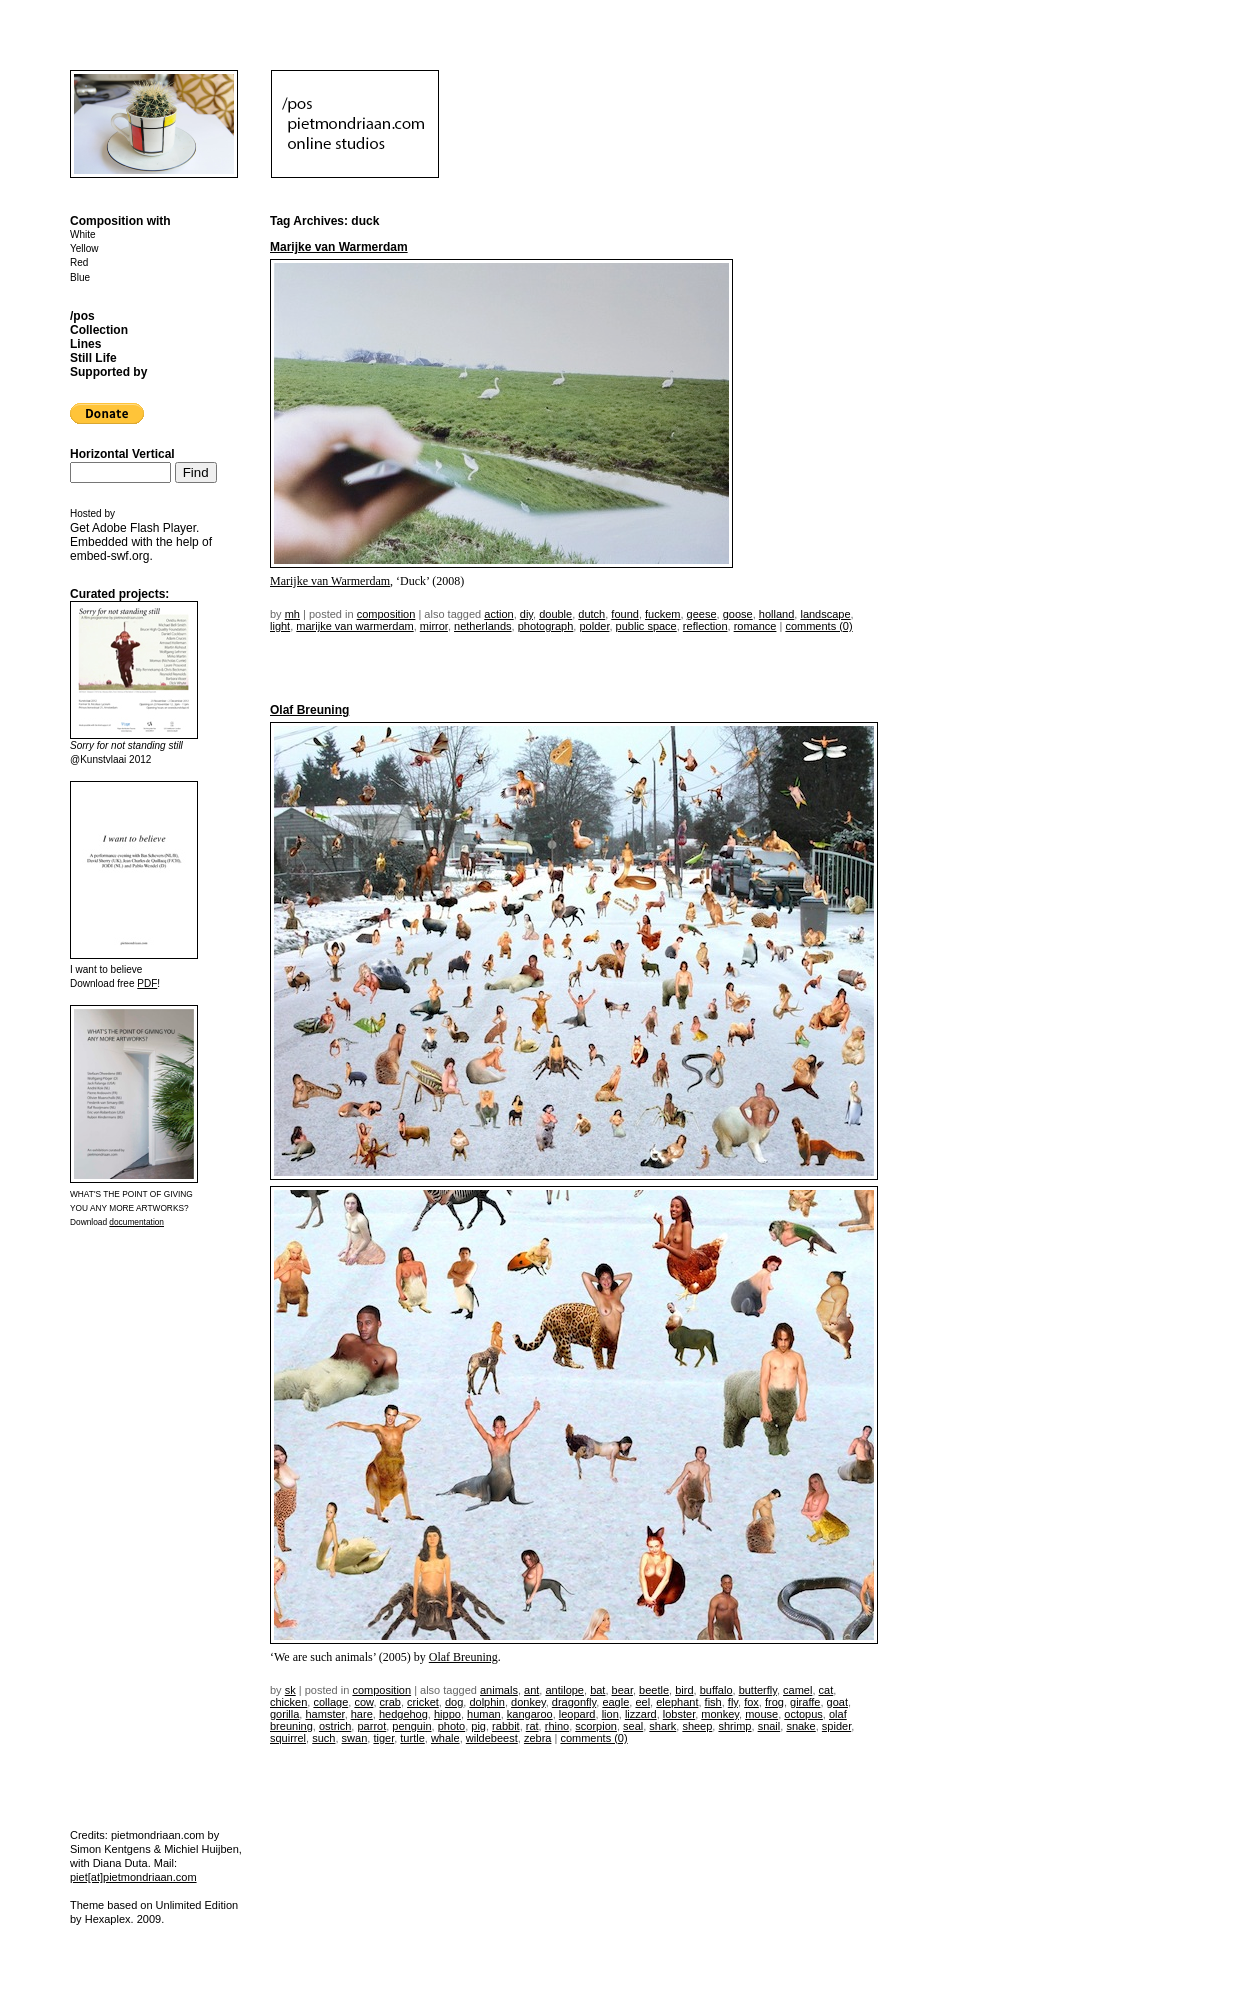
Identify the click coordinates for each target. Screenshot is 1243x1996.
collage (330, 1702)
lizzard (641, 1714)
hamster (324, 1714)
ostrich (335, 1726)
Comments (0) (818, 626)
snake (800, 1726)
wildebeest (492, 1738)
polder (594, 626)
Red (79, 262)
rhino (557, 1726)
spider (836, 1726)
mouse (761, 1714)
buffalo (716, 1690)
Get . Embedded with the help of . (141, 542)
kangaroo (530, 1714)
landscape (825, 614)
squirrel (288, 1738)
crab (390, 1702)
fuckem (662, 614)
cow (363, 1702)
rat (532, 1726)
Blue (80, 277)
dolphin (486, 1702)
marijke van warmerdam (354, 626)
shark (662, 1726)
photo (452, 1726)
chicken (288, 1702)
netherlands (483, 626)
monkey (720, 1714)
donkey (528, 1702)
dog (454, 1702)
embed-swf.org (109, 556)
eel (642, 1702)
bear (622, 1690)
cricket (423, 1702)
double (555, 614)
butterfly (758, 1690)
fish (713, 1702)
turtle (412, 1738)
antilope (564, 1690)
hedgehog (403, 1714)
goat (837, 1702)
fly (733, 1702)
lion (610, 1714)
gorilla (284, 1714)
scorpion (596, 1726)
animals (499, 1690)
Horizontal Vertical (122, 454)
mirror (434, 626)
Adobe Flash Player (144, 528)
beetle (654, 1690)
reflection (705, 626)
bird (684, 1690)
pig (478, 1726)
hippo (447, 1714)
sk (290, 1690)
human (484, 1714)
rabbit (506, 1726)
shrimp (734, 1726)
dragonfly (574, 1702)
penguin (411, 1726)
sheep (697, 1726)
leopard (577, 1714)
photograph (546, 626)
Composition (386, 614)
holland (776, 614)
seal (633, 1726)
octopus (803, 1714)
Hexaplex (108, 1919)
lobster (679, 1714)
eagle (615, 1702)
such (323, 1738)
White (83, 234)
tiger (383, 1738)
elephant (677, 1702)
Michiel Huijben (201, 1849)
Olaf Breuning (309, 710)
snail (769, 1726)
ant (531, 1690)
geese (702, 614)
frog (774, 1702)
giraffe (805, 1702)
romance (755, 626)
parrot (371, 1726)
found (625, 614)
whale (445, 1738)
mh (292, 614)
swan (355, 1738)
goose (738, 614)
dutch (591, 614)
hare (362, 1714)
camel (797, 1690)
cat (826, 1690)
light (280, 626)
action (498, 614)
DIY (526, 614)
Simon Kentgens (110, 1849)
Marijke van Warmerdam (339, 247)
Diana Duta (120, 1863)
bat (597, 1690)
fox (751, 1702)
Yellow (84, 248)
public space (646, 626)
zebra (538, 1738)
